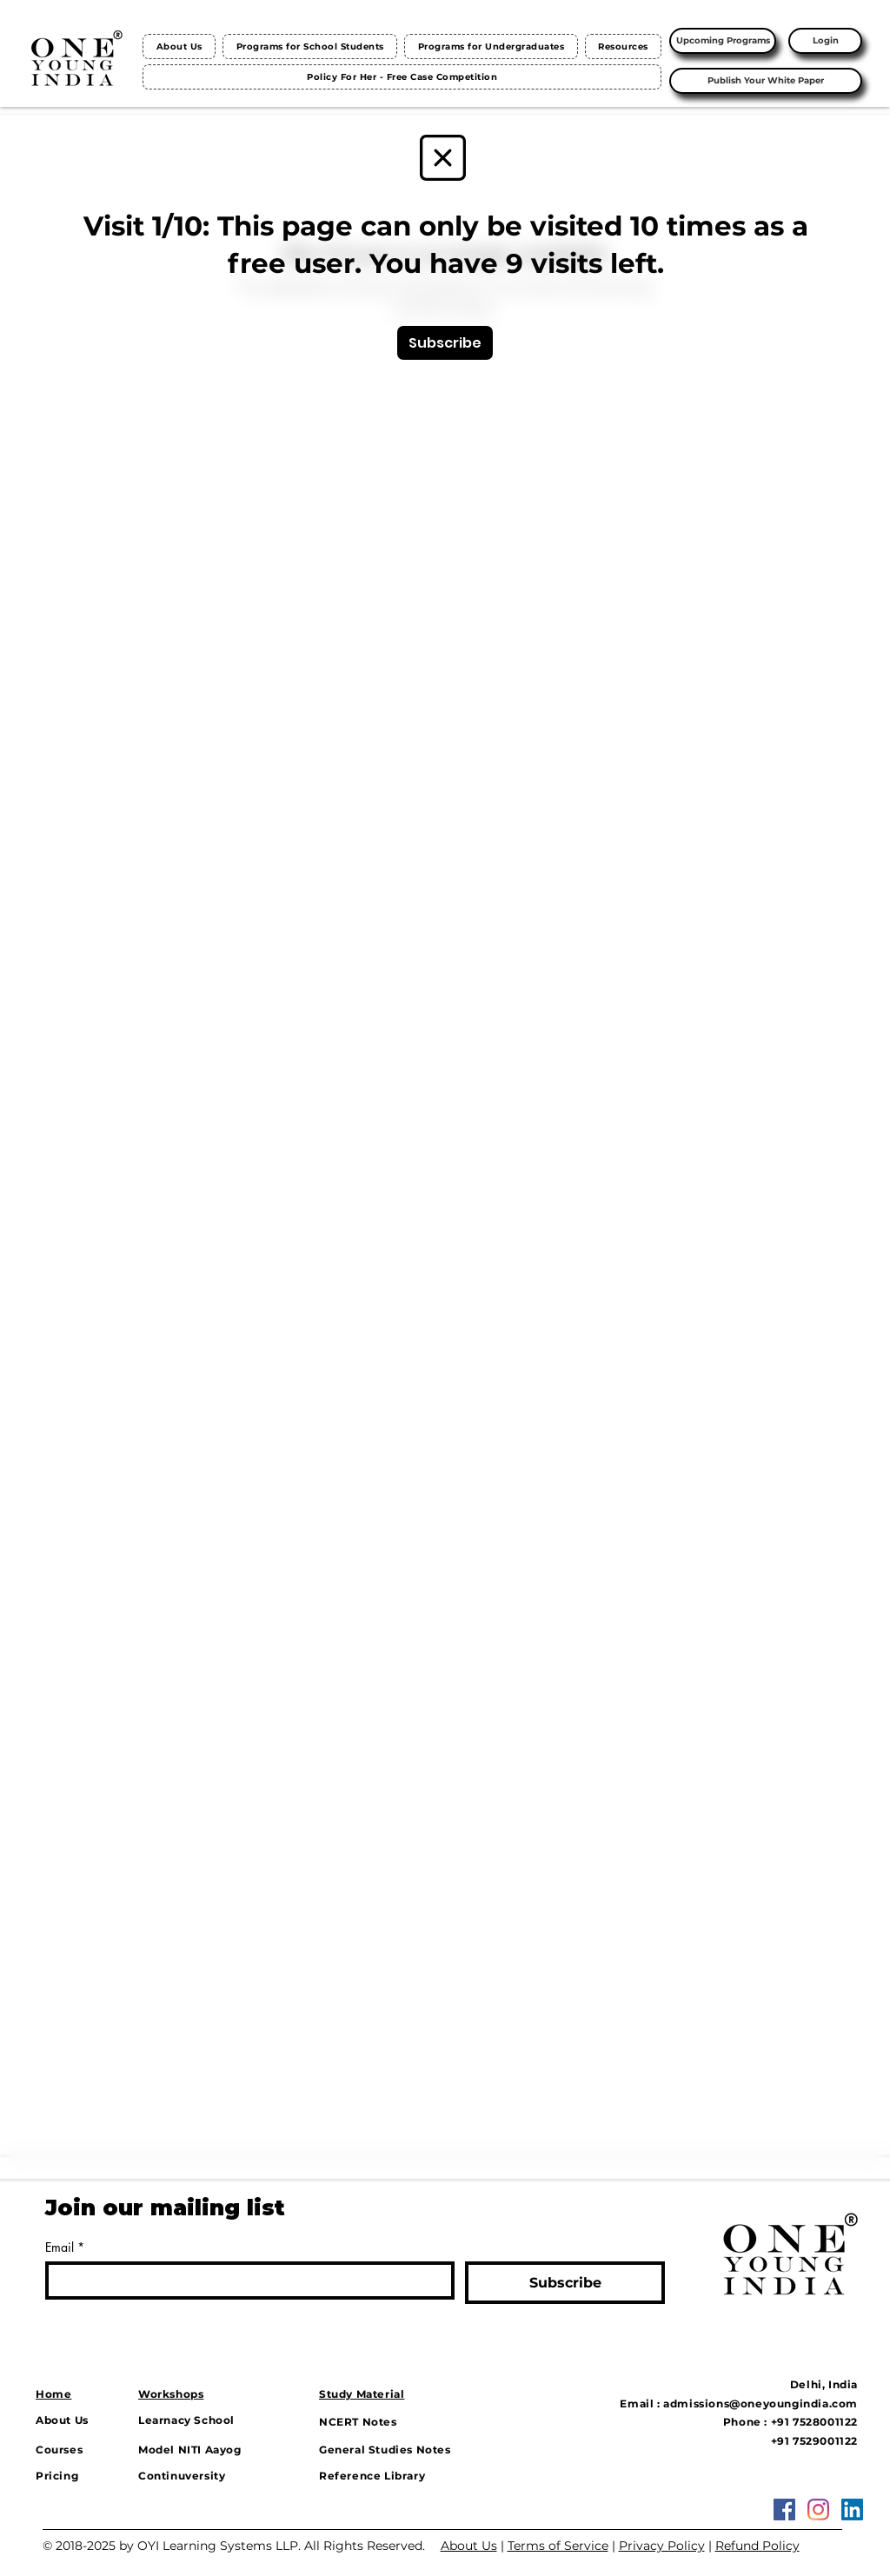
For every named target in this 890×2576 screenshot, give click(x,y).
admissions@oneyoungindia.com (760, 2403)
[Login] (825, 41)
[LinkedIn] (852, 2509)
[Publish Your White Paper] (765, 81)
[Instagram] (818, 2509)
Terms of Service (558, 2545)
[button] (309, 46)
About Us (469, 2545)
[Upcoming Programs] (722, 41)
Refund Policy (757, 2545)
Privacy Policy (662, 2545)
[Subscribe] (445, 343)
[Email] (245, 2280)
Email (64, 2247)
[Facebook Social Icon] (784, 2509)
